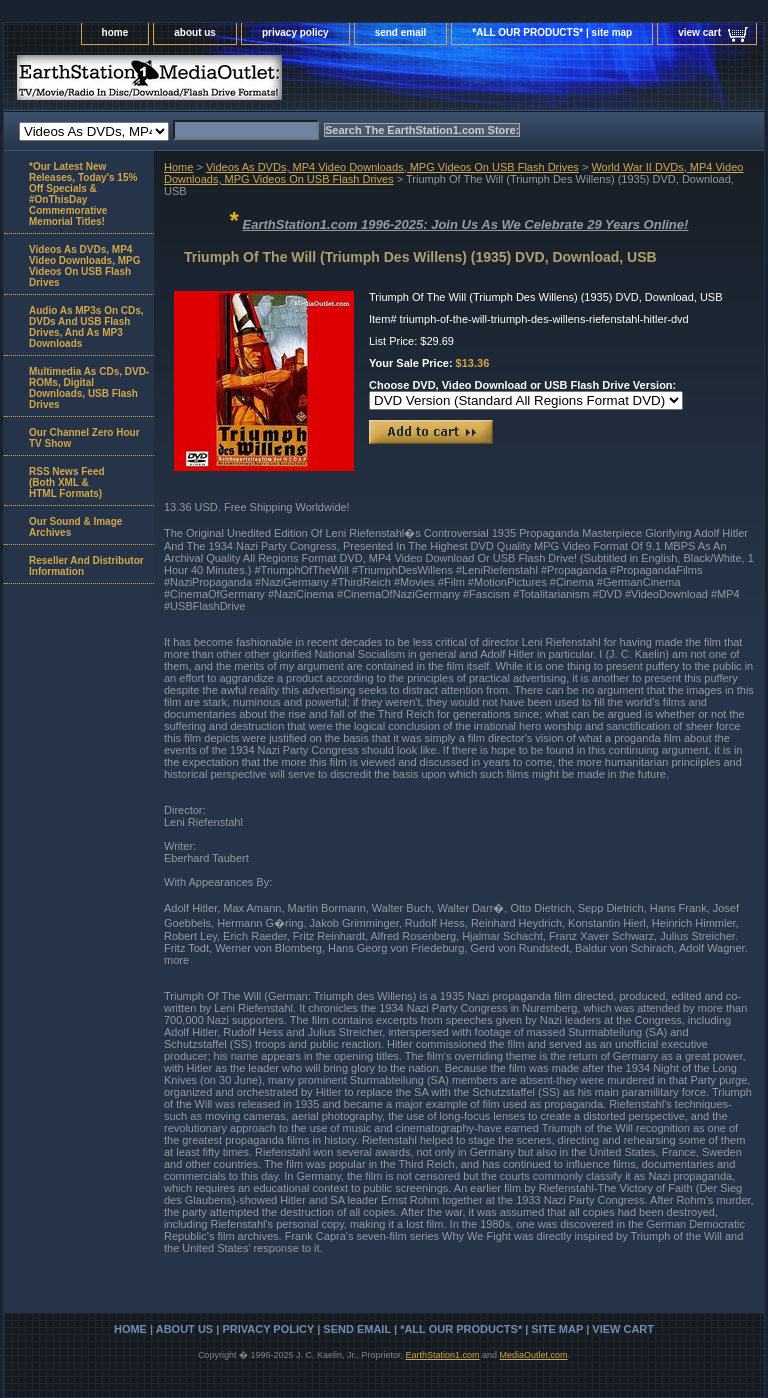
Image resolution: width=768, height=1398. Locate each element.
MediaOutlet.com (534, 1355)
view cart (699, 32)
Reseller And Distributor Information (86, 566)
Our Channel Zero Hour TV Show (84, 438)
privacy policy (295, 32)
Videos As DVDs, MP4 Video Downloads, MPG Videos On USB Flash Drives (392, 167)
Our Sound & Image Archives (75, 527)
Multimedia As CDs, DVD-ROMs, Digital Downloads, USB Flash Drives (89, 388)
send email (401, 32)
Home (178, 167)
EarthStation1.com (442, 1355)
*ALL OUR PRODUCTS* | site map (552, 32)
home (115, 32)
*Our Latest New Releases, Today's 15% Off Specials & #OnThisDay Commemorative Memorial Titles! (83, 194)
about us (195, 32)
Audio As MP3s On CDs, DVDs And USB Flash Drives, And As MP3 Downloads (86, 327)
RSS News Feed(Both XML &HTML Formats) (67, 482)
